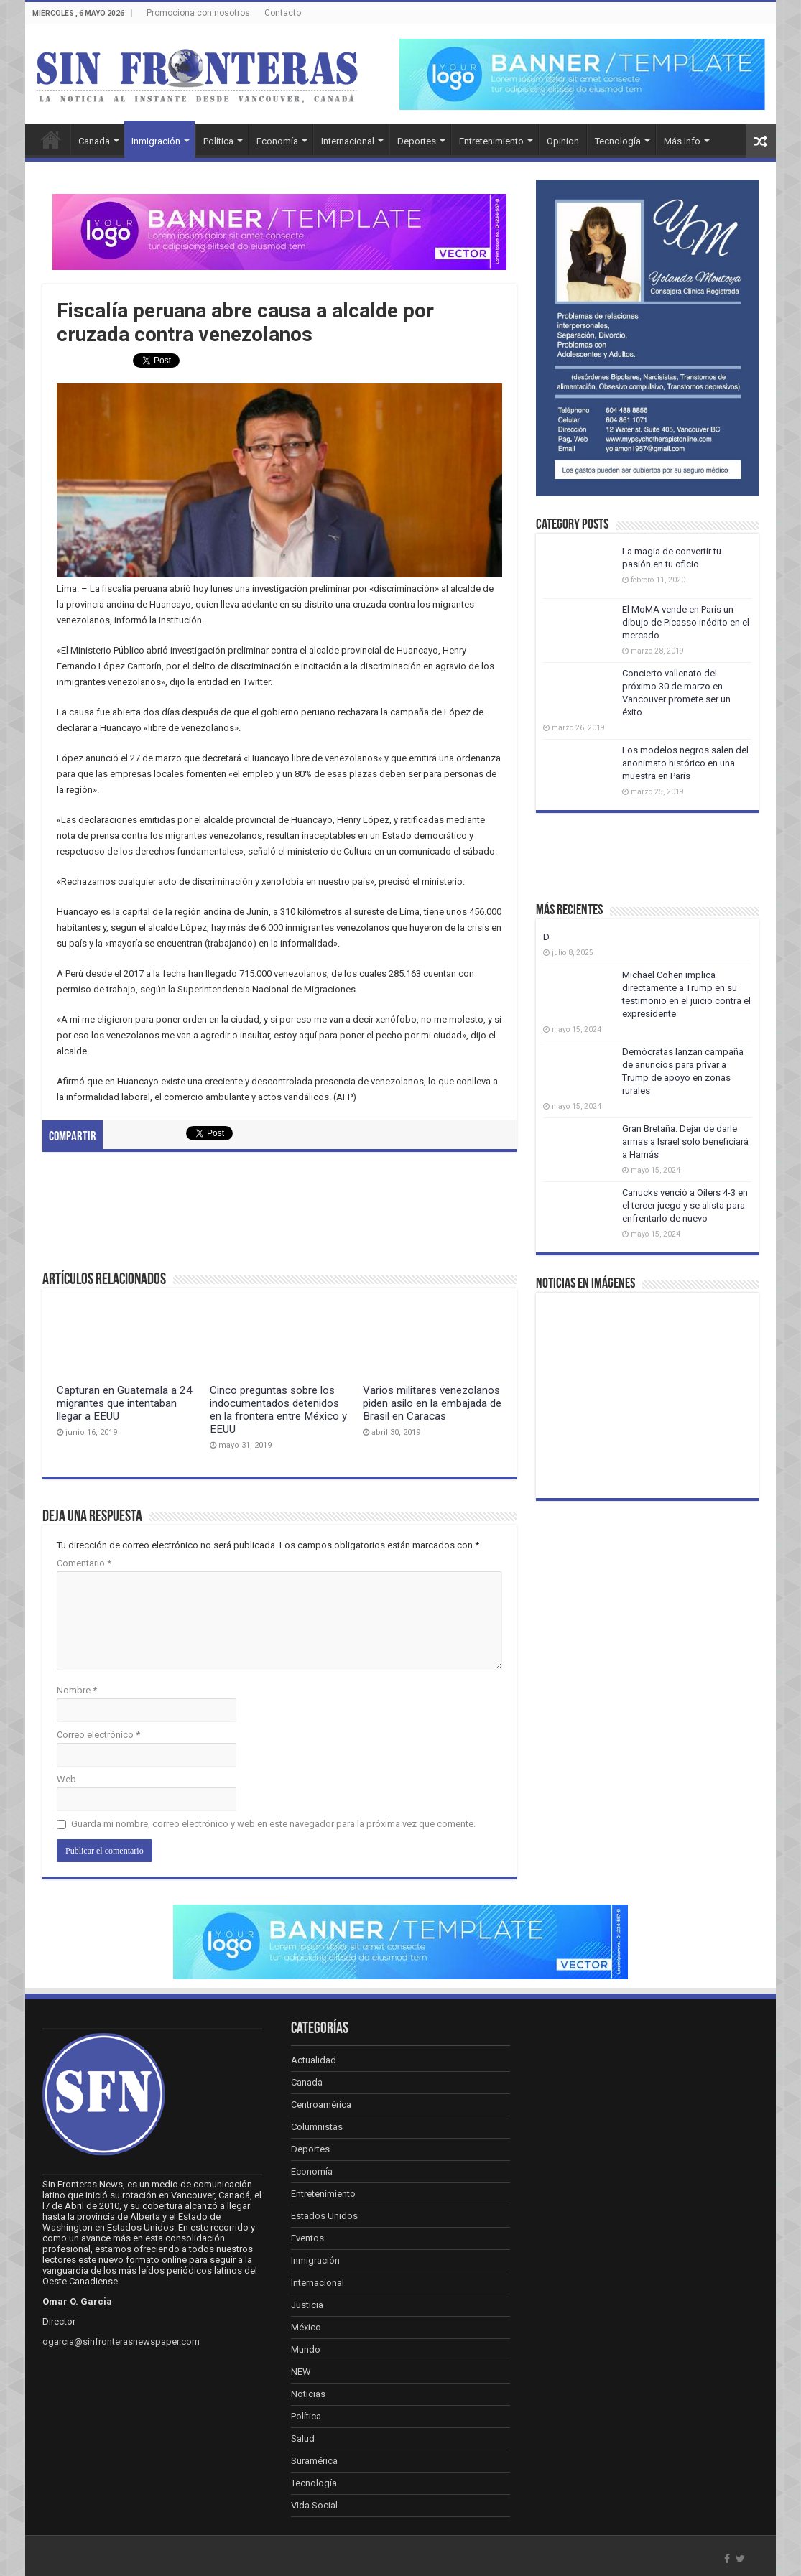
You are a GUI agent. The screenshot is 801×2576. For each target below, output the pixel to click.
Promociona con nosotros (198, 13)
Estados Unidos (324, 2215)
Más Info (682, 141)
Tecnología (618, 141)
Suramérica (314, 2460)
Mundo (305, 2349)
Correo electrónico (98, 1734)
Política (218, 141)
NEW (301, 2371)
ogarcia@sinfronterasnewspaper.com (121, 2341)
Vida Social (314, 2505)
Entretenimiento (491, 141)
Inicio (51, 139)
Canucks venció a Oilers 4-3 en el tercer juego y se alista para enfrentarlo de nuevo (685, 1205)
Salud (303, 2438)
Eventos (307, 2238)
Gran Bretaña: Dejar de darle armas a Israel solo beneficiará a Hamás (685, 1141)
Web (66, 1779)
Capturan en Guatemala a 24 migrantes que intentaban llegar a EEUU (125, 1403)
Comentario (84, 1563)
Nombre (77, 1690)
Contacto (282, 13)
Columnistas (317, 2126)
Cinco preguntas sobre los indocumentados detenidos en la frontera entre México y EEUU (278, 1410)
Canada (94, 141)
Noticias (308, 2394)
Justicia (307, 2305)
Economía (277, 141)
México (306, 2327)
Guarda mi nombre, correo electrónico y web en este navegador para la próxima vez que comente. (273, 1823)
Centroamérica (321, 2104)
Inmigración (155, 141)
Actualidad (313, 2060)
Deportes (416, 141)
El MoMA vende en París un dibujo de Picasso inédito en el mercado (685, 622)
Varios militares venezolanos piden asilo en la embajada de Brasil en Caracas (432, 1403)
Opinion (563, 141)
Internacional (347, 141)
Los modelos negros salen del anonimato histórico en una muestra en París (685, 763)
